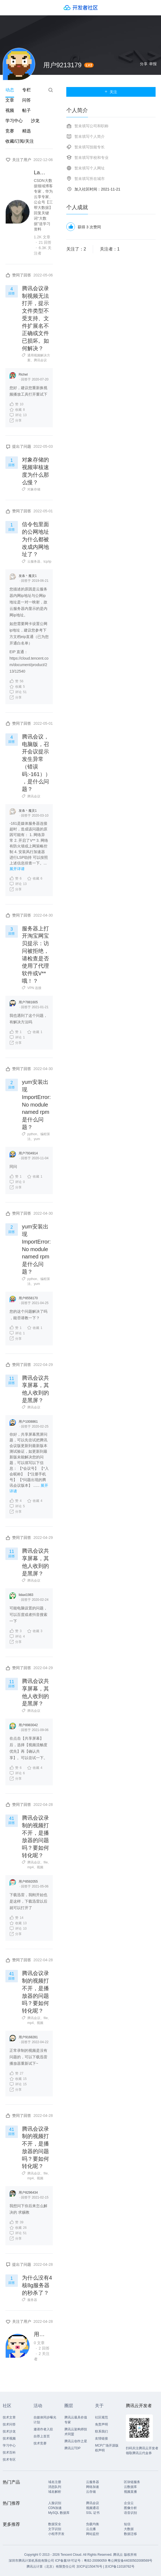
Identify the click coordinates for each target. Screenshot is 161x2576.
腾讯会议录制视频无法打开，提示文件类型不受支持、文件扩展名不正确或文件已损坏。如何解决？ (35, 318)
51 (18, 692)
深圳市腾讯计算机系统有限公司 (31, 2560)
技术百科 (9, 2452)
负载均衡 (92, 2524)
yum (37, 1139)
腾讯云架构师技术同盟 (75, 2431)
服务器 (32, 2300)
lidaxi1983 (26, 1595)
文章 (9, 100)
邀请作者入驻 (43, 2429)
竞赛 (9, 131)
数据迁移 (130, 2534)
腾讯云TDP (72, 2448)
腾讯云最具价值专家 (75, 2419)
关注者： (110, 249)
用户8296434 (28, 2192)
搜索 (50, 90)
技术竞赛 (40, 2443)
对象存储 (33, 489)
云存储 (91, 2492)
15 (18, 2079)
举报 (153, 64)
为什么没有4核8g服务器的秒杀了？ (37, 2285)
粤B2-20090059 (95, 2560)
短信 (127, 2524)
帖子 (26, 110)
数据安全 (54, 2524)
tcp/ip (47, 561)
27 (16, 2073)
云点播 (91, 2529)
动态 (9, 90)
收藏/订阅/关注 (19, 141)
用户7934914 (28, 1153)
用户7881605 (28, 1002)
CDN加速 (55, 2508)
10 (16, 404)
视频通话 (92, 2508)
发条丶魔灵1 (28, 576)
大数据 (129, 2529)
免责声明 (101, 2424)
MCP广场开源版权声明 (107, 2448)
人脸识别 (54, 2503)
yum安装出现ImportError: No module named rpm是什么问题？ (36, 1104)
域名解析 (54, 2492)
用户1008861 (28, 1422)
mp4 (30, 1867)
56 (16, 681)
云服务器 (33, 561)
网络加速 (92, 2487)
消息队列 (54, 2487)
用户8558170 (28, 1298)
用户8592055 (28, 1881)
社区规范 (101, 2417)
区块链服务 (132, 2482)
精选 (26, 131)
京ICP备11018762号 (119, 2566)
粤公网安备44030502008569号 (130, 2560)
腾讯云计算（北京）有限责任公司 (51, 2566)
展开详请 (17, 869)
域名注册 (54, 2482)
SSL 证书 (93, 2513)
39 (16, 2222)
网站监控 (92, 2534)
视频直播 (130, 2492)
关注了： (76, 249)
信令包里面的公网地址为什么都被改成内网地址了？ (35, 539)
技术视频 (9, 2438)
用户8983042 (28, 1725)
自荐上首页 (42, 2436)
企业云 (129, 2503)
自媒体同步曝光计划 (45, 2419)
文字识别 (54, 2529)
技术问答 (9, 2424)
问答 (26, 100)
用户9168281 (28, 2037)
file (46, 1862)
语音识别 (130, 2513)
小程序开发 (56, 2534)
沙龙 (35, 120)
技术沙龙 (9, 2431)
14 (16, 1917)
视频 (9, 110)
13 (18, 415)
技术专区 (9, 2459)
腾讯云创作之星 (75, 2441)
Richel (23, 374)
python (32, 1134)
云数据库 (130, 2487)
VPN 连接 (34, 988)
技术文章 (9, 2417)
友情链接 (101, 2438)
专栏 (26, 90)
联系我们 (101, 2431)
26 (18, 2228)
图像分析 (130, 2508)
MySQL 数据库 (59, 2513)
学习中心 (14, 120)
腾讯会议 (40, 360)
